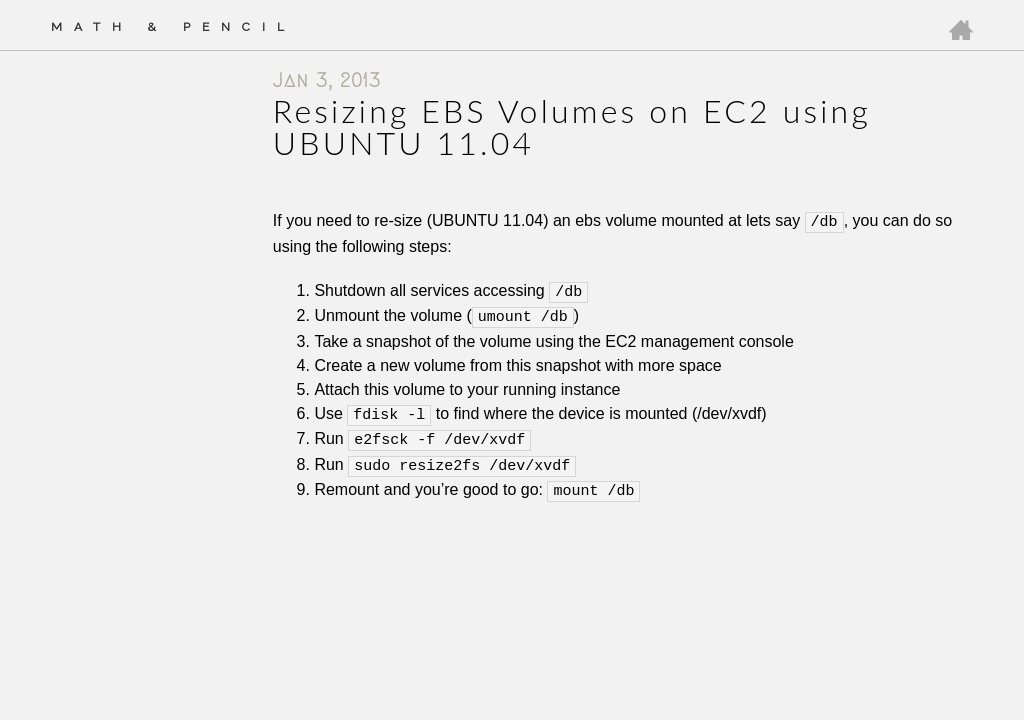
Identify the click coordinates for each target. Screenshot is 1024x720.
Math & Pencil (173, 27)
